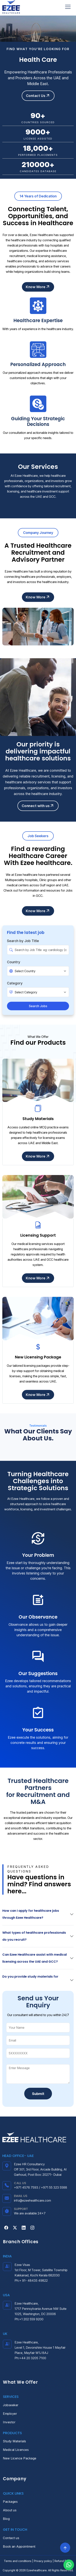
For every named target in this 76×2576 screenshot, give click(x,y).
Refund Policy (63, 2561)
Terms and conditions (17, 2561)
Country (13, 962)
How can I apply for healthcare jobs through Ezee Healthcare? (30, 1914)
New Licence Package (19, 2458)
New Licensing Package (38, 1357)
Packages (10, 2502)
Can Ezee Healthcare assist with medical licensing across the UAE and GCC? (34, 1958)
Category (14, 983)
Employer (10, 2414)
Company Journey (38, 533)
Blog (6, 2519)
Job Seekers (38, 836)
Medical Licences (16, 2450)
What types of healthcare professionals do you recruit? (34, 1936)
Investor (9, 2422)
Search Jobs (38, 1006)
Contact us (11, 2538)
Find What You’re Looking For (38, 49)
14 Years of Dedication (38, 196)
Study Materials (38, 1118)
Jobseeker (10, 2405)
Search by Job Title (23, 941)
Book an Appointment (19, 2546)
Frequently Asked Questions (28, 1869)
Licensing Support (38, 1235)
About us (9, 2510)
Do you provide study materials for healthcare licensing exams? (30, 1980)
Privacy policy (43, 2561)
